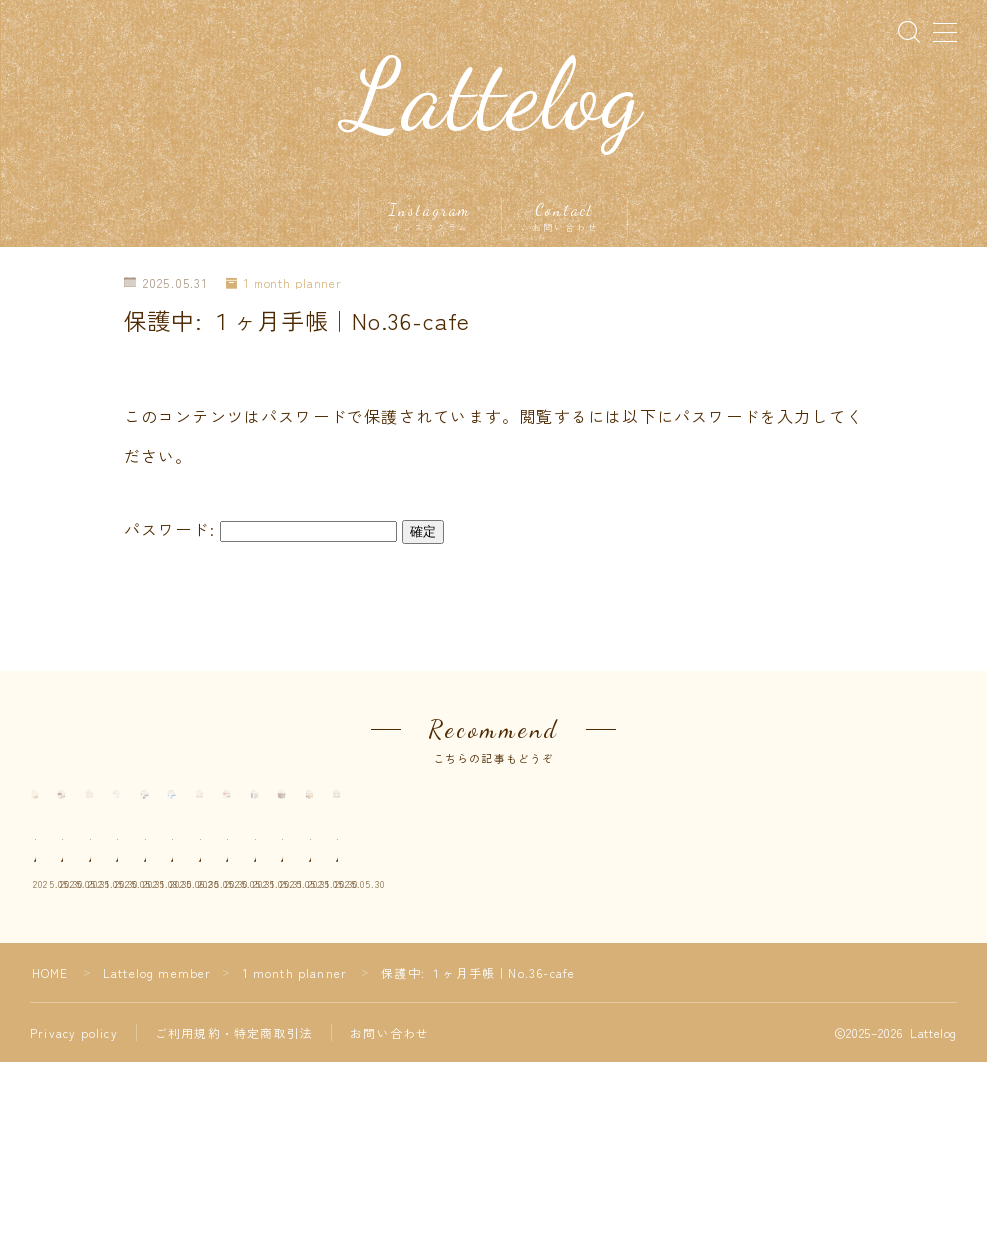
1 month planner (285, 285)
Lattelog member (157, 1147)
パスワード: (260, 531)
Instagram (430, 219)
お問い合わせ (389, 1207)
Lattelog (493, 97)
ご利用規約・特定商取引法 (234, 1207)
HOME (50, 1147)
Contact (565, 219)
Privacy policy (74, 1207)
